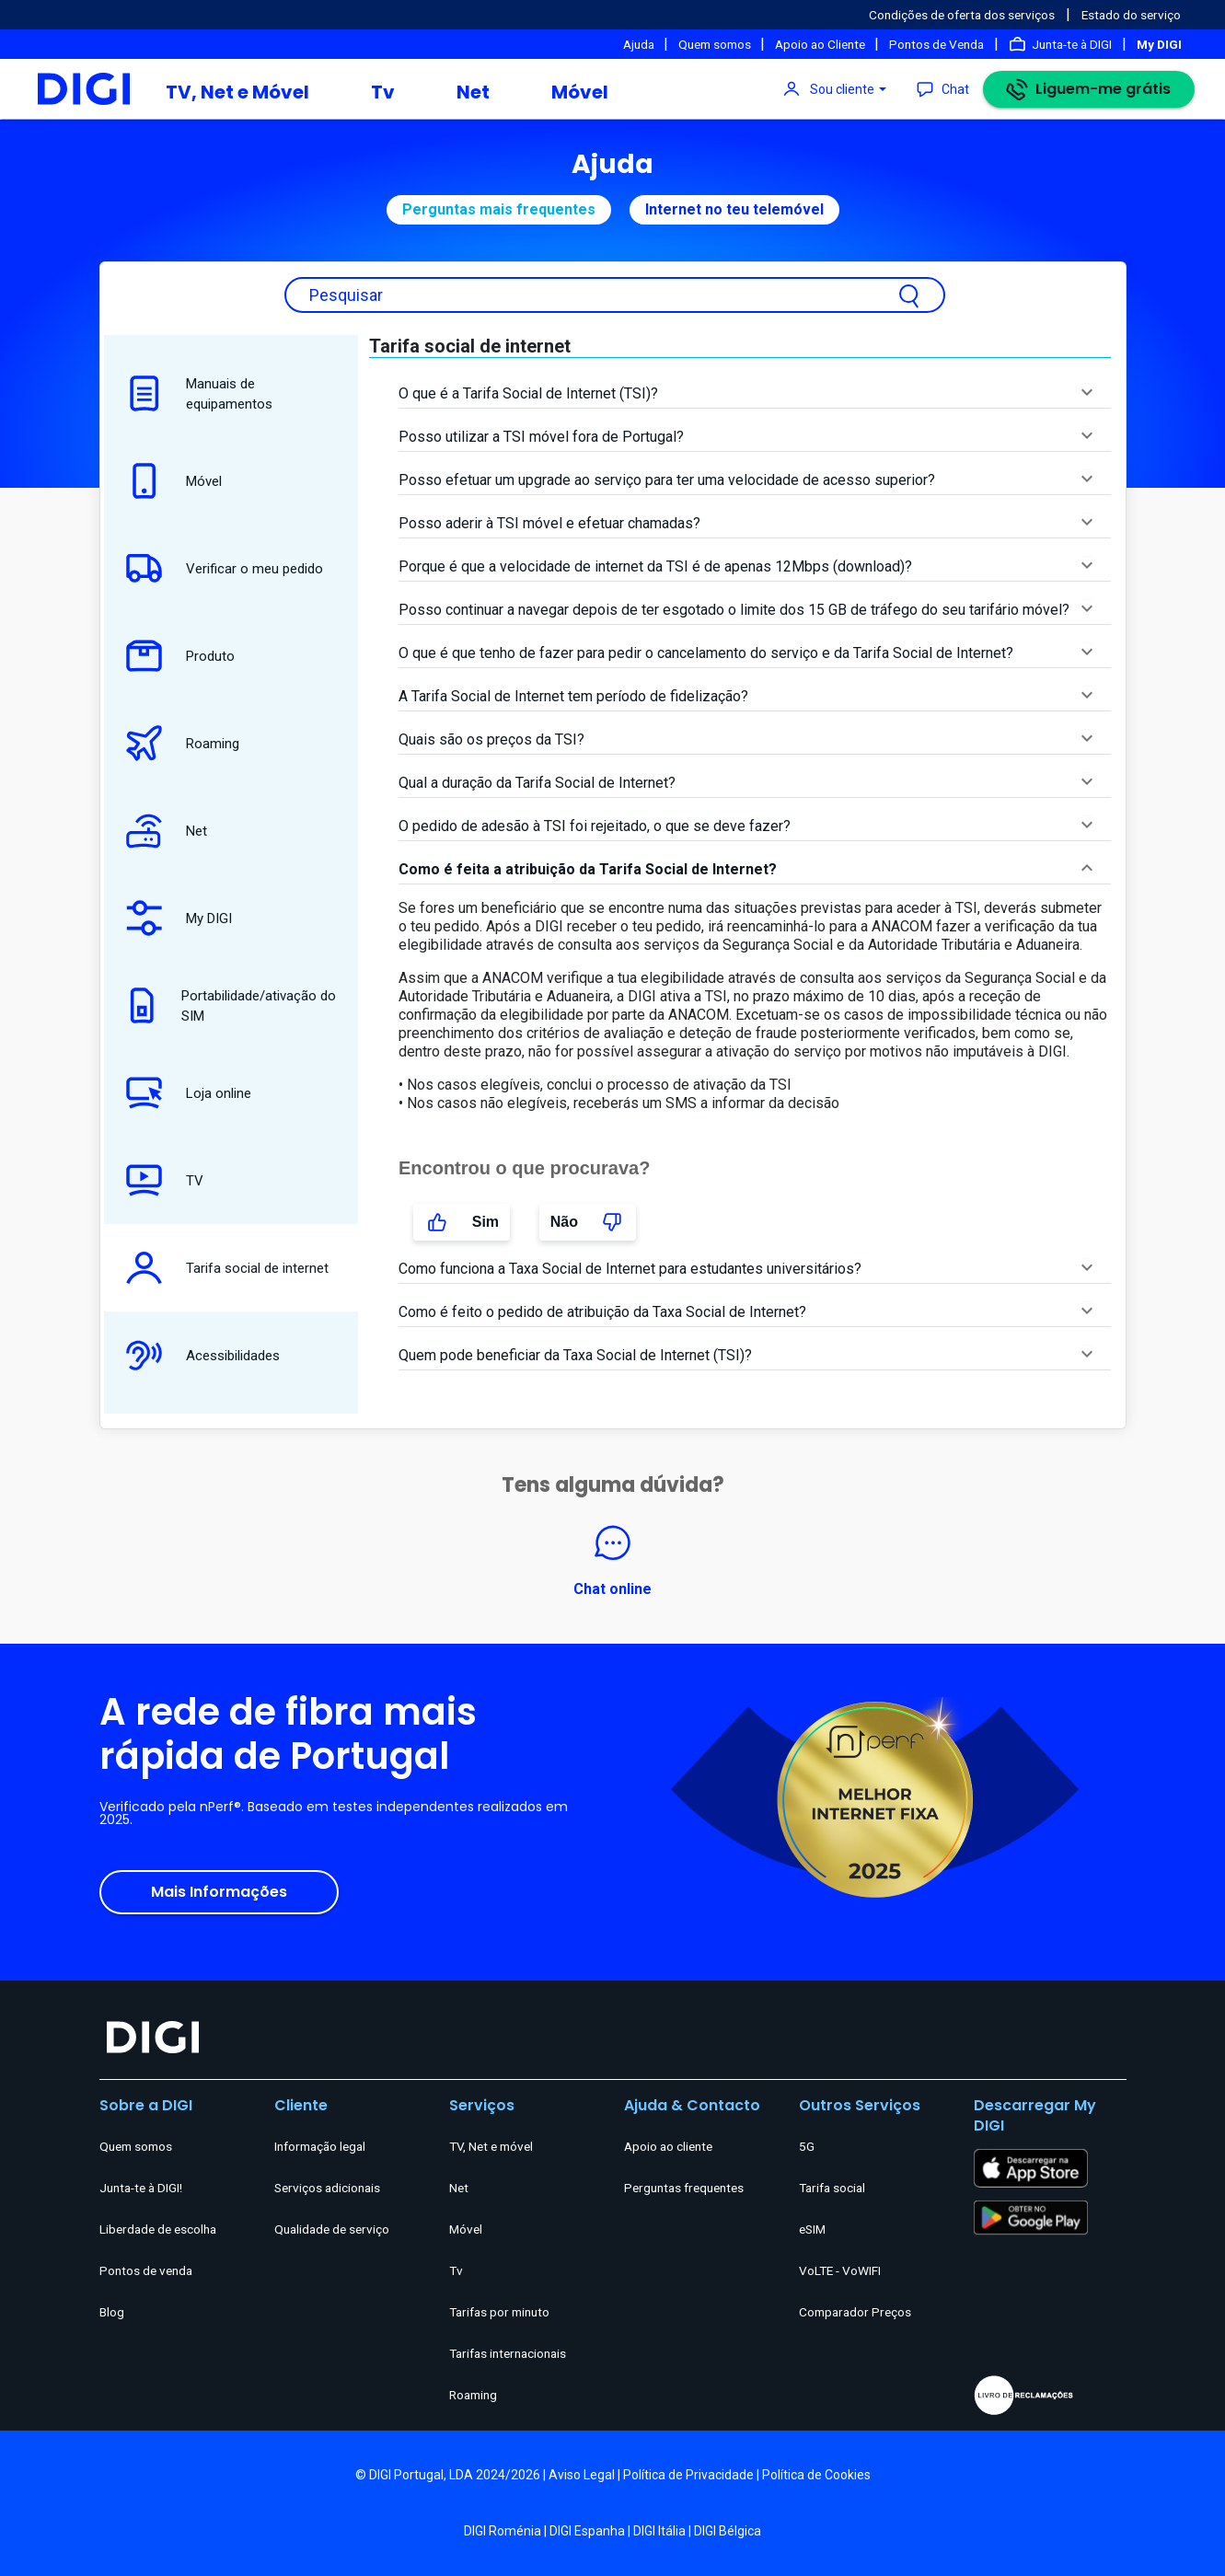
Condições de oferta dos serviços (962, 14)
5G (807, 2146)
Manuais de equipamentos (194, 393)
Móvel (579, 92)
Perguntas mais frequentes (498, 209)
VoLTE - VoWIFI (840, 2270)
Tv (383, 92)
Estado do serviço (1131, 14)
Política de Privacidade (688, 2474)
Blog (111, 2312)
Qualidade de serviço (331, 2229)
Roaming (178, 743)
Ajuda (640, 44)
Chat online (612, 1558)
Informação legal (319, 2146)
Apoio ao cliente (668, 2146)
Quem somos (716, 44)
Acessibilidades (198, 1355)
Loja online (184, 1093)
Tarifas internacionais (507, 2353)
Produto (176, 655)
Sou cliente (842, 89)
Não (588, 1222)
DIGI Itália (659, 2531)
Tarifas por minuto (499, 2312)
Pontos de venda (145, 2270)
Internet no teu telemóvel (734, 209)
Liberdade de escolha (157, 2229)
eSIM (812, 2229)
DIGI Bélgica (727, 2531)
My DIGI (174, 918)
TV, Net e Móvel (237, 92)
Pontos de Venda (936, 44)
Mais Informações (219, 1891)
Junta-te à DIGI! (140, 2187)
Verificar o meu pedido (220, 568)
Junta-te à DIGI (1072, 44)
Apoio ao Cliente (821, 44)
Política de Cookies (816, 2474)
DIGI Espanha (587, 2531)
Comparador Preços (855, 2312)
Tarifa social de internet (223, 1267)
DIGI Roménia (502, 2531)
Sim (461, 1222)
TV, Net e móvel (491, 2146)
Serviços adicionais (327, 2187)
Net (473, 92)
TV (160, 1180)
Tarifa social (832, 2187)
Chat (955, 89)
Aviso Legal (582, 2474)
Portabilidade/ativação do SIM (226, 1005)
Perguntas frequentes (684, 2187)
